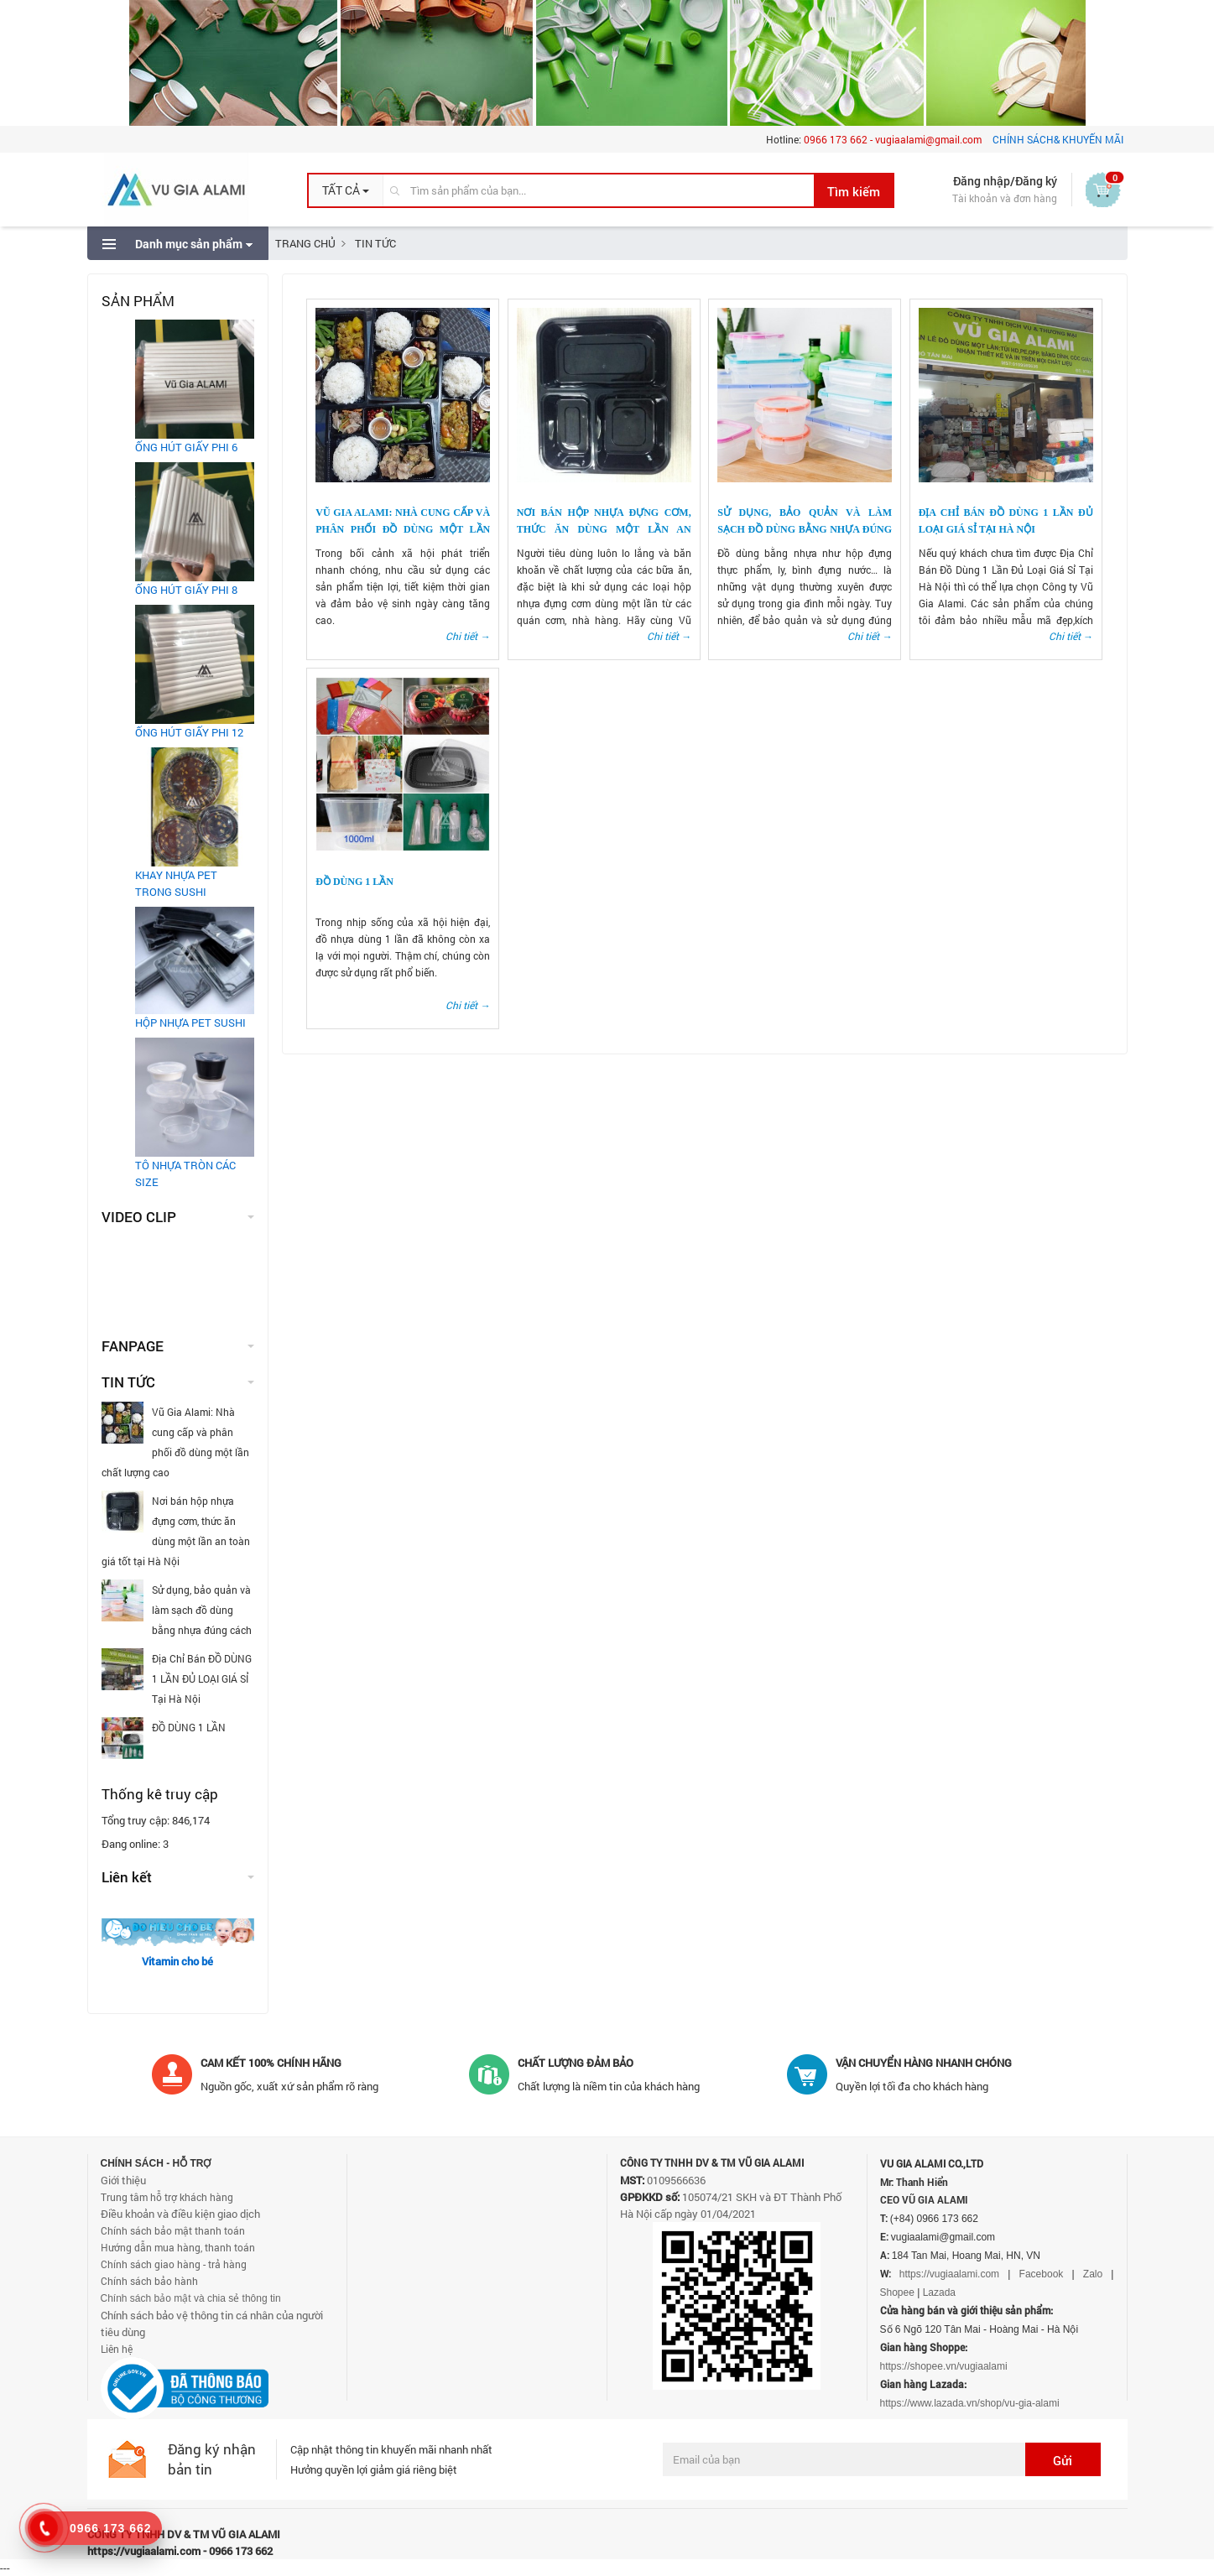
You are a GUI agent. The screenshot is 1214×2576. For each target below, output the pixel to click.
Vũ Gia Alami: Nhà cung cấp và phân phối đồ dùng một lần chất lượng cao (402, 529)
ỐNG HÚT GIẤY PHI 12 (189, 732)
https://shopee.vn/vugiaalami (944, 2366)
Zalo (1092, 2274)
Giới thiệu (123, 2180)
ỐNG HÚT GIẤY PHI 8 (186, 589)
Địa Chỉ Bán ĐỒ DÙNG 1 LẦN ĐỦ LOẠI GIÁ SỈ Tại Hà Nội (177, 1676)
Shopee (897, 2292)
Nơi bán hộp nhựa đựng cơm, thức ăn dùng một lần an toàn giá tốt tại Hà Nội (604, 529)
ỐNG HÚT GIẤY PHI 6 (186, 447)
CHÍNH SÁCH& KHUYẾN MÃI (1058, 139)
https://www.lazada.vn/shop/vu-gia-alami (970, 2403)
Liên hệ (117, 2348)
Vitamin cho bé (177, 1961)
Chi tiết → (467, 636)
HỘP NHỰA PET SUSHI (190, 1022)
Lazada (939, 2292)
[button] (346, 190)
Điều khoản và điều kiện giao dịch (180, 2213)
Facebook (1041, 2274)
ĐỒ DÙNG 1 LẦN (354, 881)
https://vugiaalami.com (949, 2274)
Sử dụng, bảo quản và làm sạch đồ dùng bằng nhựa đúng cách (804, 529)
